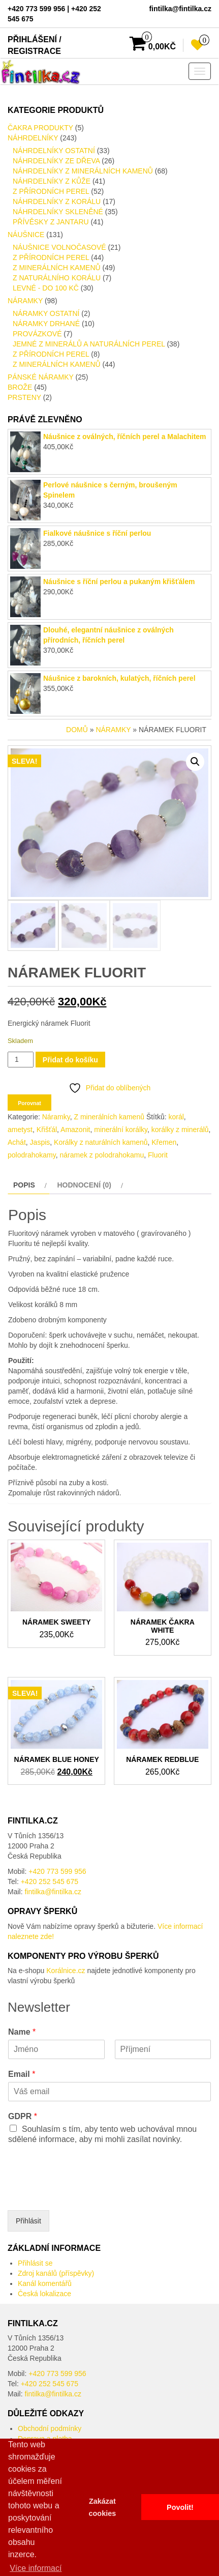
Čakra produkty (40, 128)
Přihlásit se (35, 2263)
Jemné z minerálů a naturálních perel (89, 344)
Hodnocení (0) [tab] (84, 1185)
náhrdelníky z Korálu (57, 201)
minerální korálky (120, 1129)
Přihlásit (28, 2221)
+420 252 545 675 (49, 1881)
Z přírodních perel (51, 191)
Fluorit (158, 1155)
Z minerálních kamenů (57, 268)
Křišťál (47, 1129)
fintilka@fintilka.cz (52, 1892)
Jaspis (40, 1142)
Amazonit (75, 1129)
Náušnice (26, 234)
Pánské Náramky (41, 377)
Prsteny (24, 397)
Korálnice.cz (65, 1970)
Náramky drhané (46, 324)
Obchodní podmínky (49, 2428)
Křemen (163, 1142)
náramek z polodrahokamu (101, 1155)
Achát (17, 1142)
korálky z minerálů (180, 1129)
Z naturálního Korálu (57, 278)
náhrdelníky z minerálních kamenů (83, 171)
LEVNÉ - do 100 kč (46, 288)
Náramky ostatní (46, 313)
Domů (77, 730)
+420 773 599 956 (57, 1871)
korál (175, 1117)
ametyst (20, 1129)
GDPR (22, 2116)
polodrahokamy (32, 1155)
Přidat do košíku (70, 1060)
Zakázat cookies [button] (102, 2507)
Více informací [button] (35, 2568)
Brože (20, 387)
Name (22, 2032)
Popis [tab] (24, 1185)
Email (21, 2074)
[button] (195, 761)
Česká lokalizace (44, 2294)
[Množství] (21, 1059)
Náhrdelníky (33, 138)
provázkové (37, 334)
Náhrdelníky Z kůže (51, 181)
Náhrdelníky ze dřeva (56, 161)
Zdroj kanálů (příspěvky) (56, 2273)
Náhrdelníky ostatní (54, 151)
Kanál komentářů (45, 2283)
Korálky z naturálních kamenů (100, 1142)
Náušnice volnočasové (59, 247)
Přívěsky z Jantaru (51, 222)
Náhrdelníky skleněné (58, 212)
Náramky (25, 301)
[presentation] (85, 2193)
